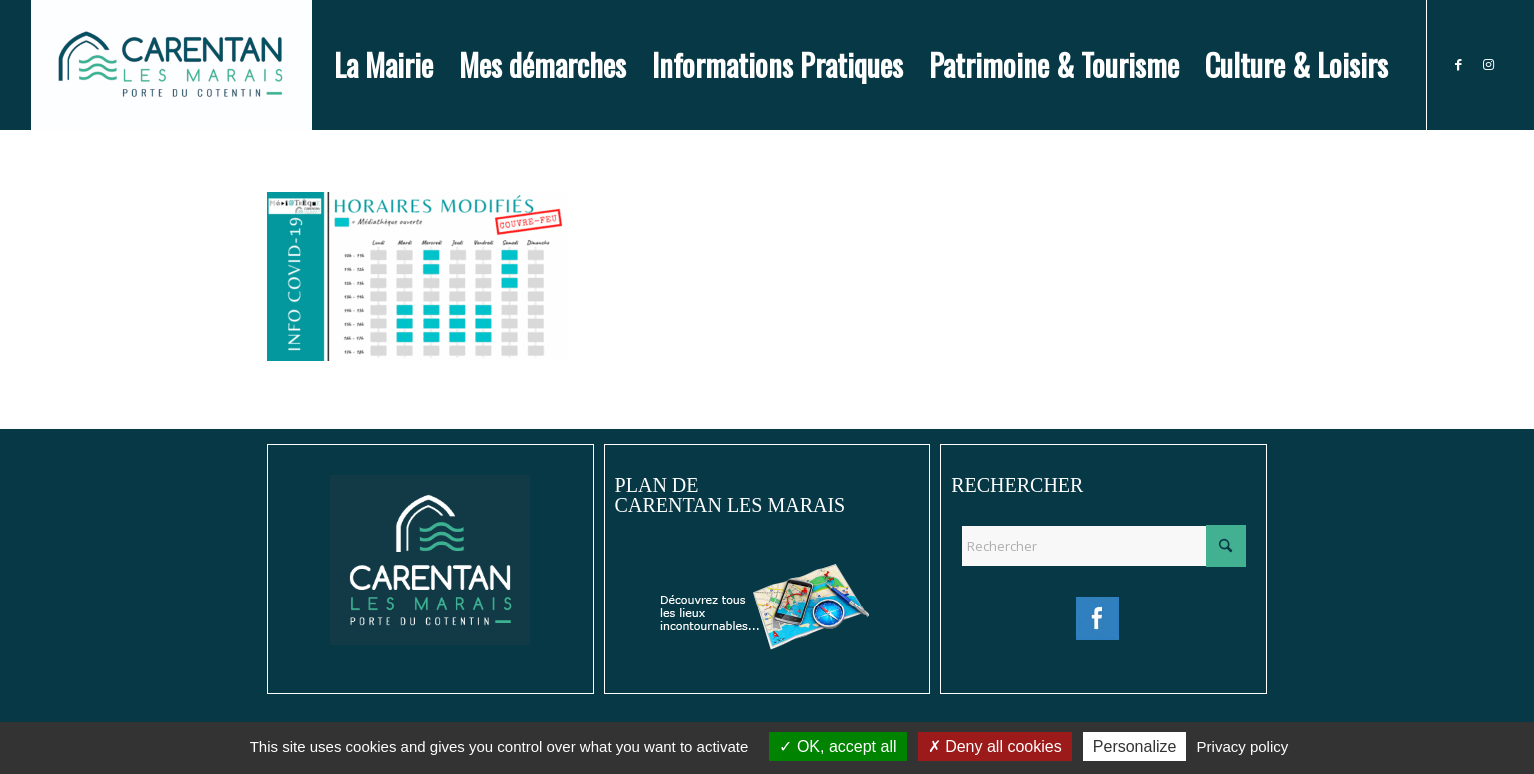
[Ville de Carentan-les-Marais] (171, 65)
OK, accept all (837, 746)
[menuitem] (383, 65)
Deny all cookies (995, 746)
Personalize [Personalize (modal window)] (1135, 746)
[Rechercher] (1103, 546)
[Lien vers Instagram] (1488, 64)
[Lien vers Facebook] (1458, 64)
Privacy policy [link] (1243, 746)
